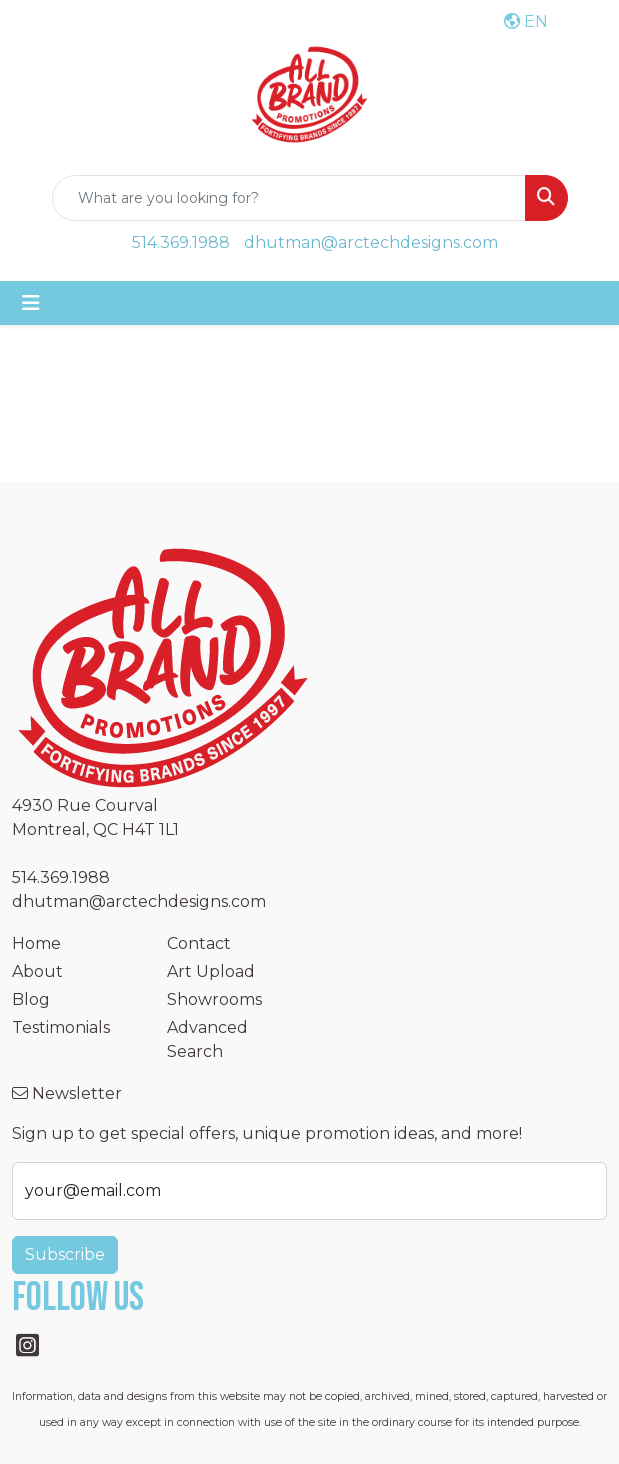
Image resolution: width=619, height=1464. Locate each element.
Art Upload (211, 971)
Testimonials (61, 1027)
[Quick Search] (289, 198)
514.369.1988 (181, 242)
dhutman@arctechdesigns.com (371, 242)
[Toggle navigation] (31, 303)
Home (36, 943)
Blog (31, 999)
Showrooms (214, 999)
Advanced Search (207, 1039)
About (37, 971)
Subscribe (65, 1254)
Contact (199, 943)
